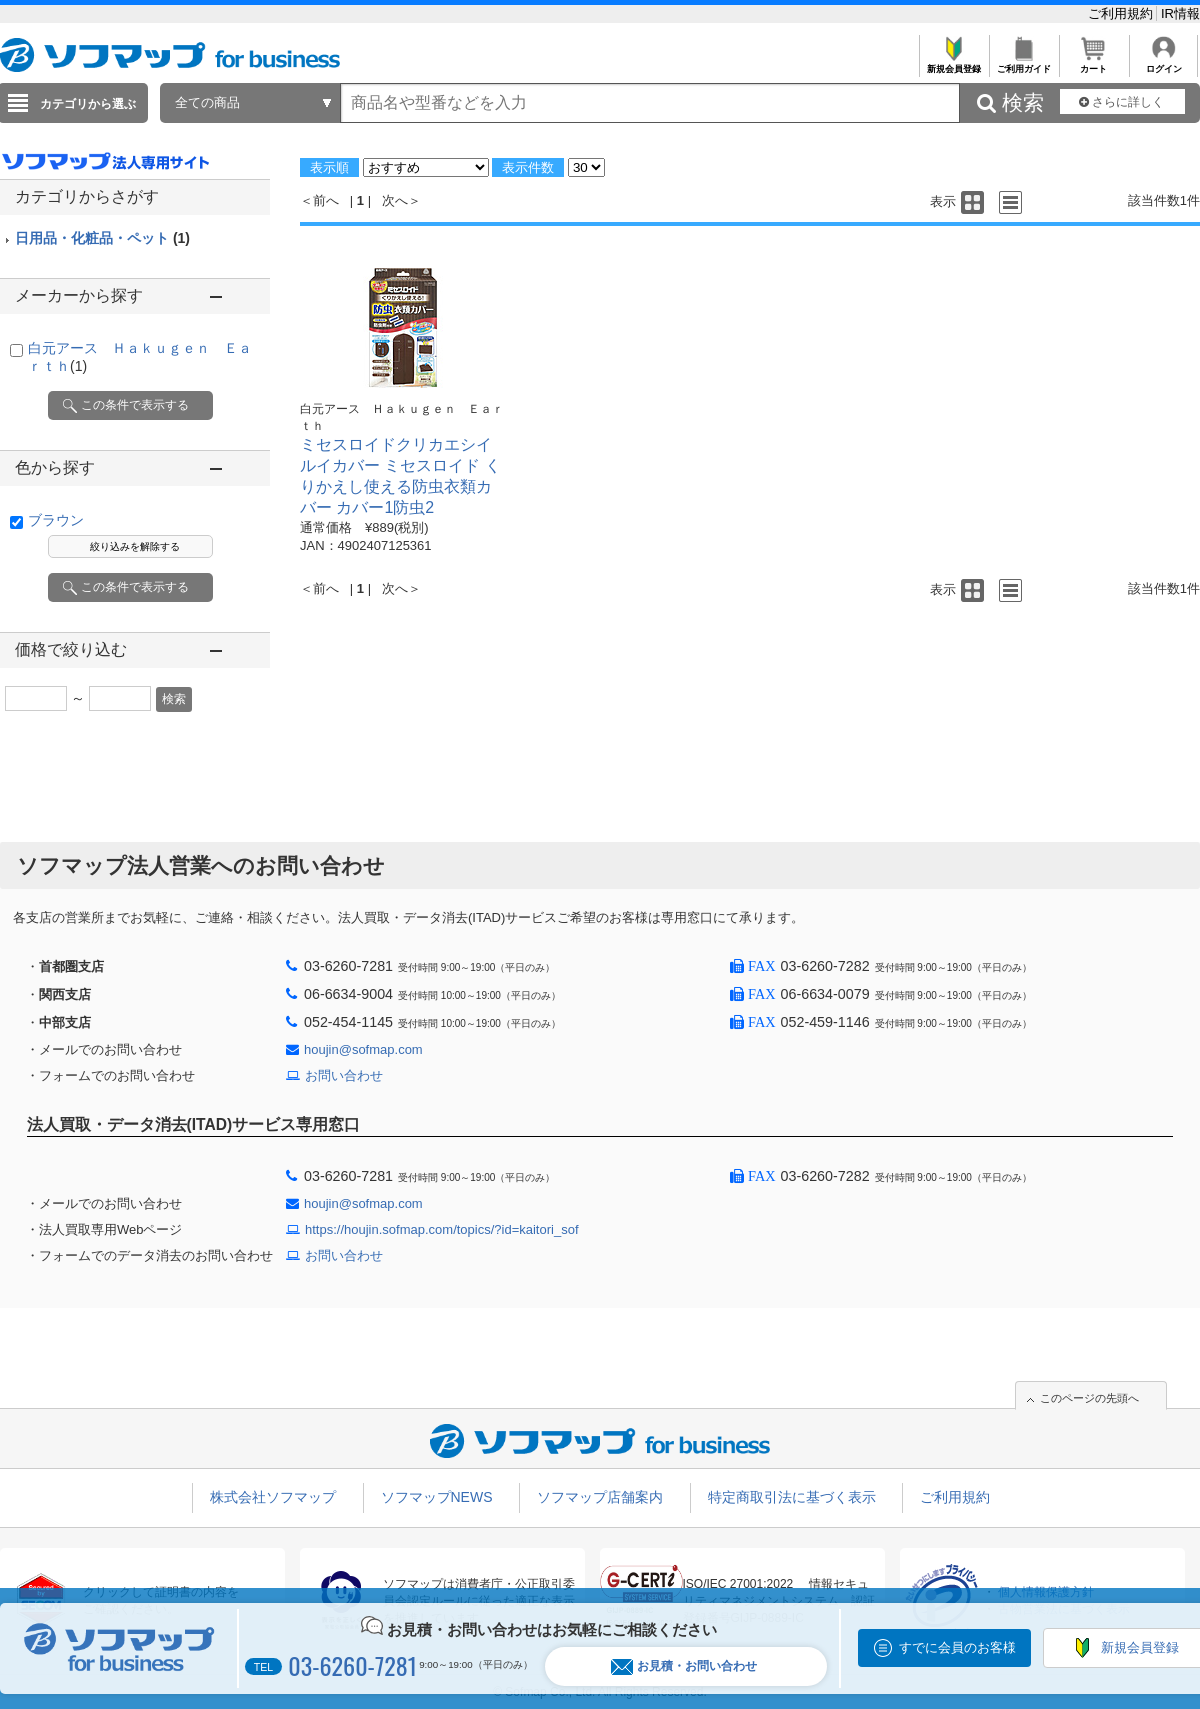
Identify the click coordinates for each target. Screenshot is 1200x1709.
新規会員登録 (953, 63)
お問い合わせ (344, 1075)
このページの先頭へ (1089, 1398)
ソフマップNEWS (437, 1497)
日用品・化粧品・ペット (102, 238)
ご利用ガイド (1023, 63)
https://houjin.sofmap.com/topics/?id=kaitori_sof (442, 1229)
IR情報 (1180, 13)
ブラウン (56, 520)
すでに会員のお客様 (957, 1647)
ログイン (1163, 63)
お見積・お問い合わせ (684, 1666)
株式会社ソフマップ (273, 1497)
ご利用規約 (1122, 13)
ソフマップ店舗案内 (600, 1497)
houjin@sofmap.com (363, 1049)
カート (1093, 63)
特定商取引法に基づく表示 (792, 1497)
